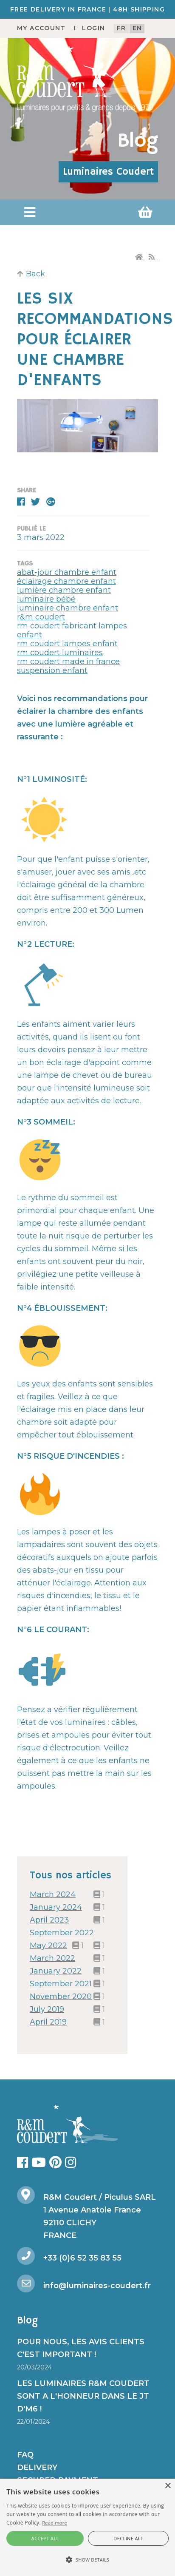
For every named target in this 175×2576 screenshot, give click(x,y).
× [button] (167, 2486)
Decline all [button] (128, 2538)
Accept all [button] (45, 2538)
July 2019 (47, 2009)
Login (93, 28)
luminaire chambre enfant (67, 608)
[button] (29, 212)
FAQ (25, 2455)
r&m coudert (41, 617)
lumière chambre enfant (64, 590)
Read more (54, 2522)
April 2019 (48, 2022)
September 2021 (61, 1983)
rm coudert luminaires (60, 652)
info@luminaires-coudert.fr (97, 2285)
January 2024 (56, 1907)
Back (31, 273)
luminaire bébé (46, 599)
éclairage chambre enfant (66, 581)
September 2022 (62, 1932)
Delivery (37, 2467)
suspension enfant (52, 670)
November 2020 (61, 1996)
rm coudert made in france (68, 661)
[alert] (87, 2527)
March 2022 (52, 1958)
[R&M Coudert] (85, 78)
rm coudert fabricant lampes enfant (72, 630)
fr (121, 28)
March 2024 (53, 1894)
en (137, 28)
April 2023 (49, 1920)
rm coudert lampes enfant (67, 643)
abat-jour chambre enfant (66, 572)
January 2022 (56, 1971)
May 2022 (48, 1945)
